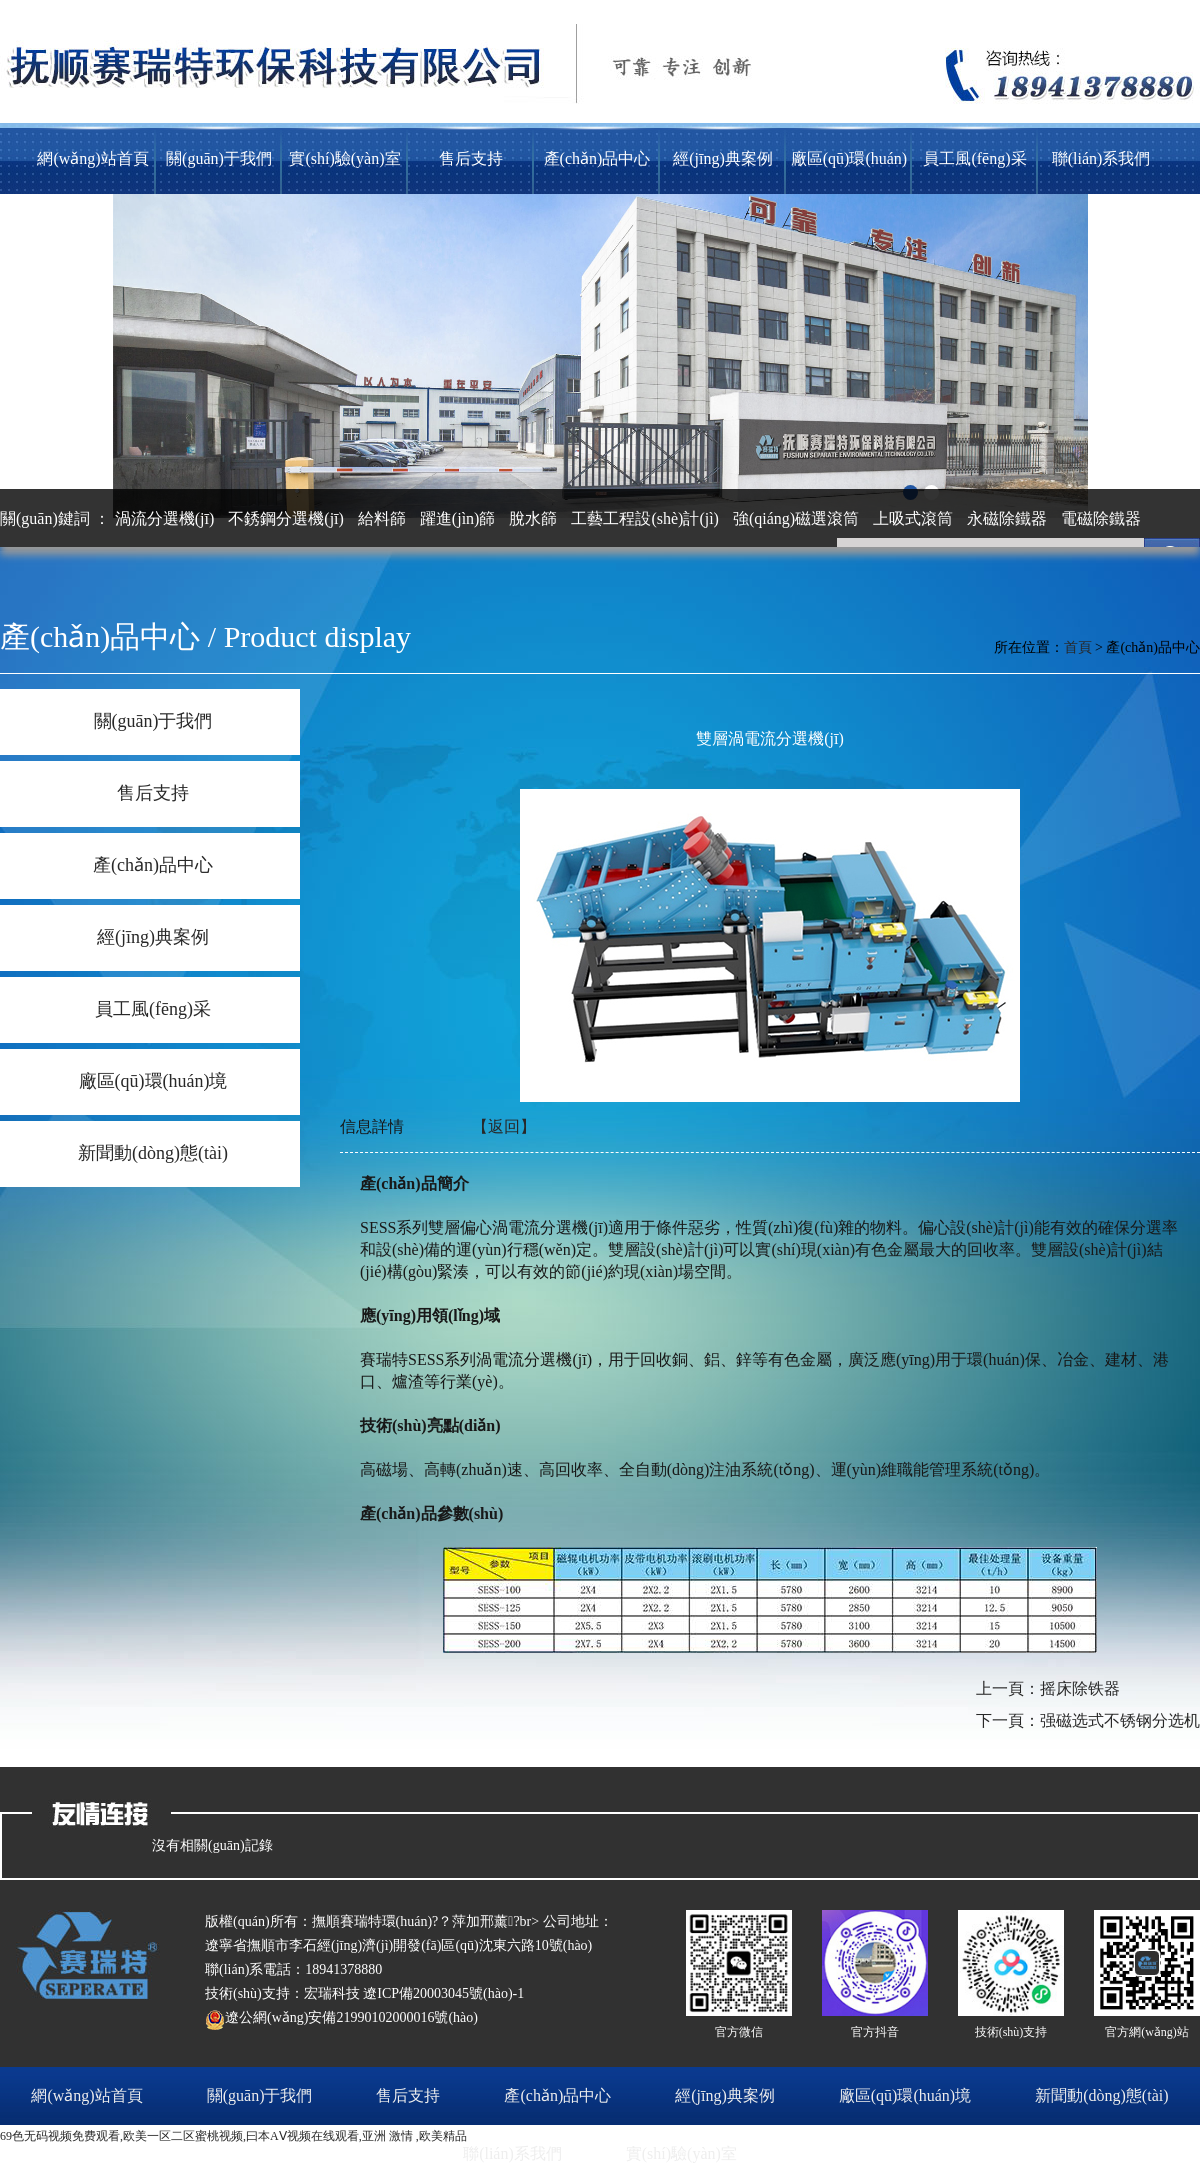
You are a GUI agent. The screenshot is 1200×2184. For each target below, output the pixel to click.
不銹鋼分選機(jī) (286, 518)
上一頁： (1008, 1688)
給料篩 (382, 518)
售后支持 (471, 158)
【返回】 (504, 1126)
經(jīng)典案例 (723, 158)
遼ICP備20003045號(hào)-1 (443, 1993)
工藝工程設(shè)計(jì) (645, 518)
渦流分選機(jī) (165, 518)
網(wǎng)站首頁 (92, 158)
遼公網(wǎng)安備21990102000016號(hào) (341, 2017)
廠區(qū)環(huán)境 (849, 172)
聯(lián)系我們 (1101, 158)
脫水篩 (533, 518)
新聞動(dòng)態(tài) (153, 1153)
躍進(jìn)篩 (458, 518)
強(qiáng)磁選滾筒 (796, 518)
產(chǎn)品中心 (597, 158)
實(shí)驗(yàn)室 (344, 158)
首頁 (1078, 647)
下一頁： (1008, 1720)
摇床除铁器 (1080, 1688)
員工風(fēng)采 (974, 158)
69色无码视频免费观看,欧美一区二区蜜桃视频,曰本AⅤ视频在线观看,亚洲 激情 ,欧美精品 (233, 2136)
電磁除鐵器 (1101, 518)
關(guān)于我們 (219, 158)
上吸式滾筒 (913, 518)
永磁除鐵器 (1007, 518)
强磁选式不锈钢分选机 (1120, 1720)
